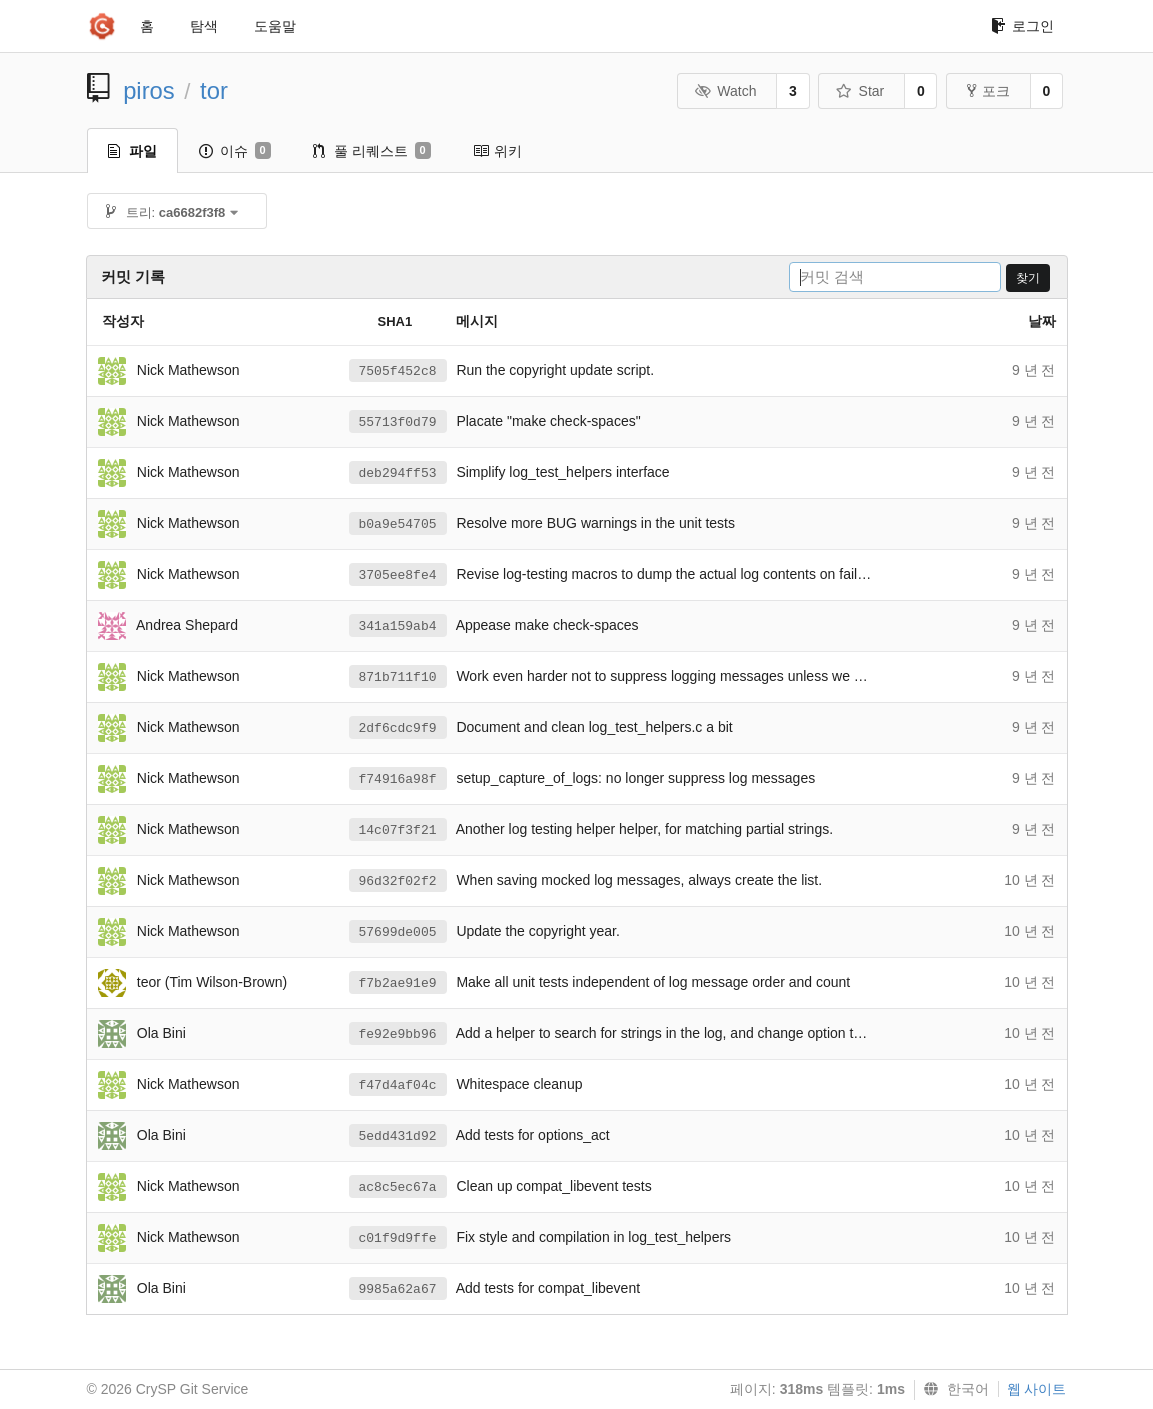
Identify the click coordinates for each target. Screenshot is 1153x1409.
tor (214, 90)
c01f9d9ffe (398, 1238)
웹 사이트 (1037, 1389)
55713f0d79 (398, 422)
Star (860, 91)
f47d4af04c (398, 1085)
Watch (726, 91)
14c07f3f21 (398, 830)
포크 (988, 91)
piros (149, 90)
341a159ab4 (398, 626)
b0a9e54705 (398, 524)
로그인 (1022, 26)
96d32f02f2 (398, 881)
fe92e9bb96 (398, 1034)
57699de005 (398, 932)
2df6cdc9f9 (398, 728)
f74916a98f (398, 779)
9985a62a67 (398, 1289)
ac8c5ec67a (398, 1187)
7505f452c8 (398, 371)
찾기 (1028, 278)
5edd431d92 (398, 1136)
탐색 (204, 26)
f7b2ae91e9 (398, 983)
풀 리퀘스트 (372, 151)
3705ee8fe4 (398, 575)
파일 (132, 151)
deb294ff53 (398, 473)
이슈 (235, 151)
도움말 (275, 26)
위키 (497, 151)
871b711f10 (398, 677)
